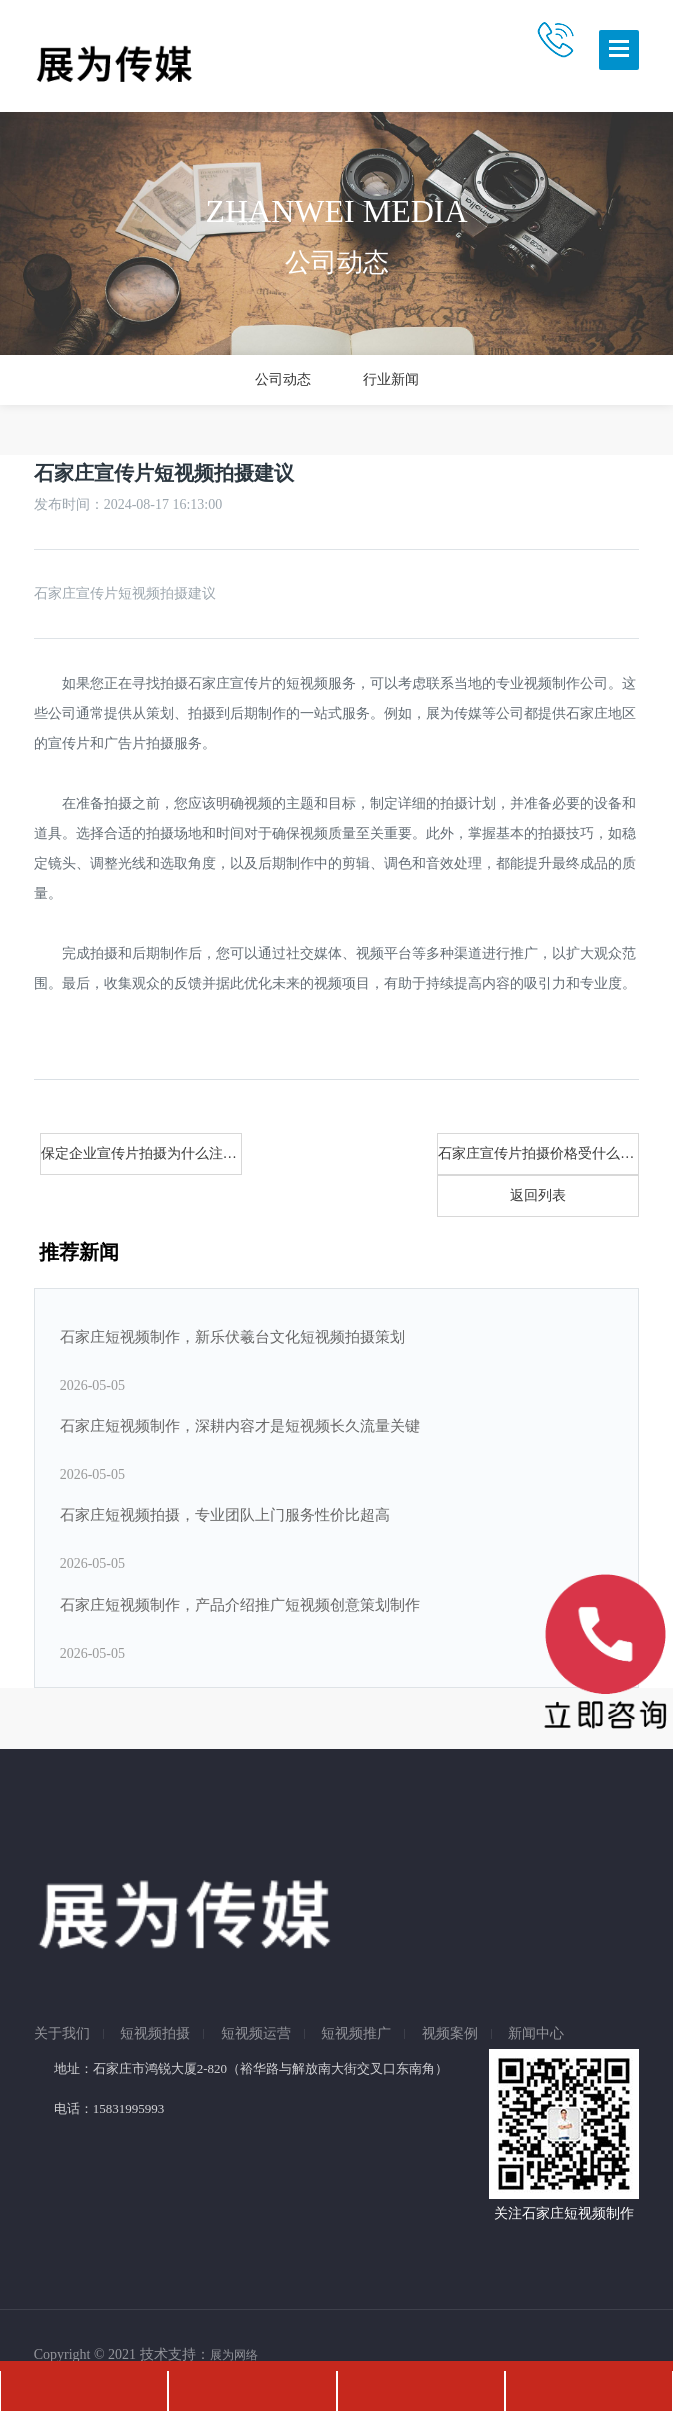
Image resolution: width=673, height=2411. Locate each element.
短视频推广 (356, 2034)
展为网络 (234, 2355)
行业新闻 (391, 379)
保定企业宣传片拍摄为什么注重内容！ (141, 1153)
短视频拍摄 (155, 2034)
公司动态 (283, 379)
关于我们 (62, 2034)
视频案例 (450, 2034)
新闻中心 (536, 2034)
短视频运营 (256, 2034)
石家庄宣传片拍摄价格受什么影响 (538, 1153)
